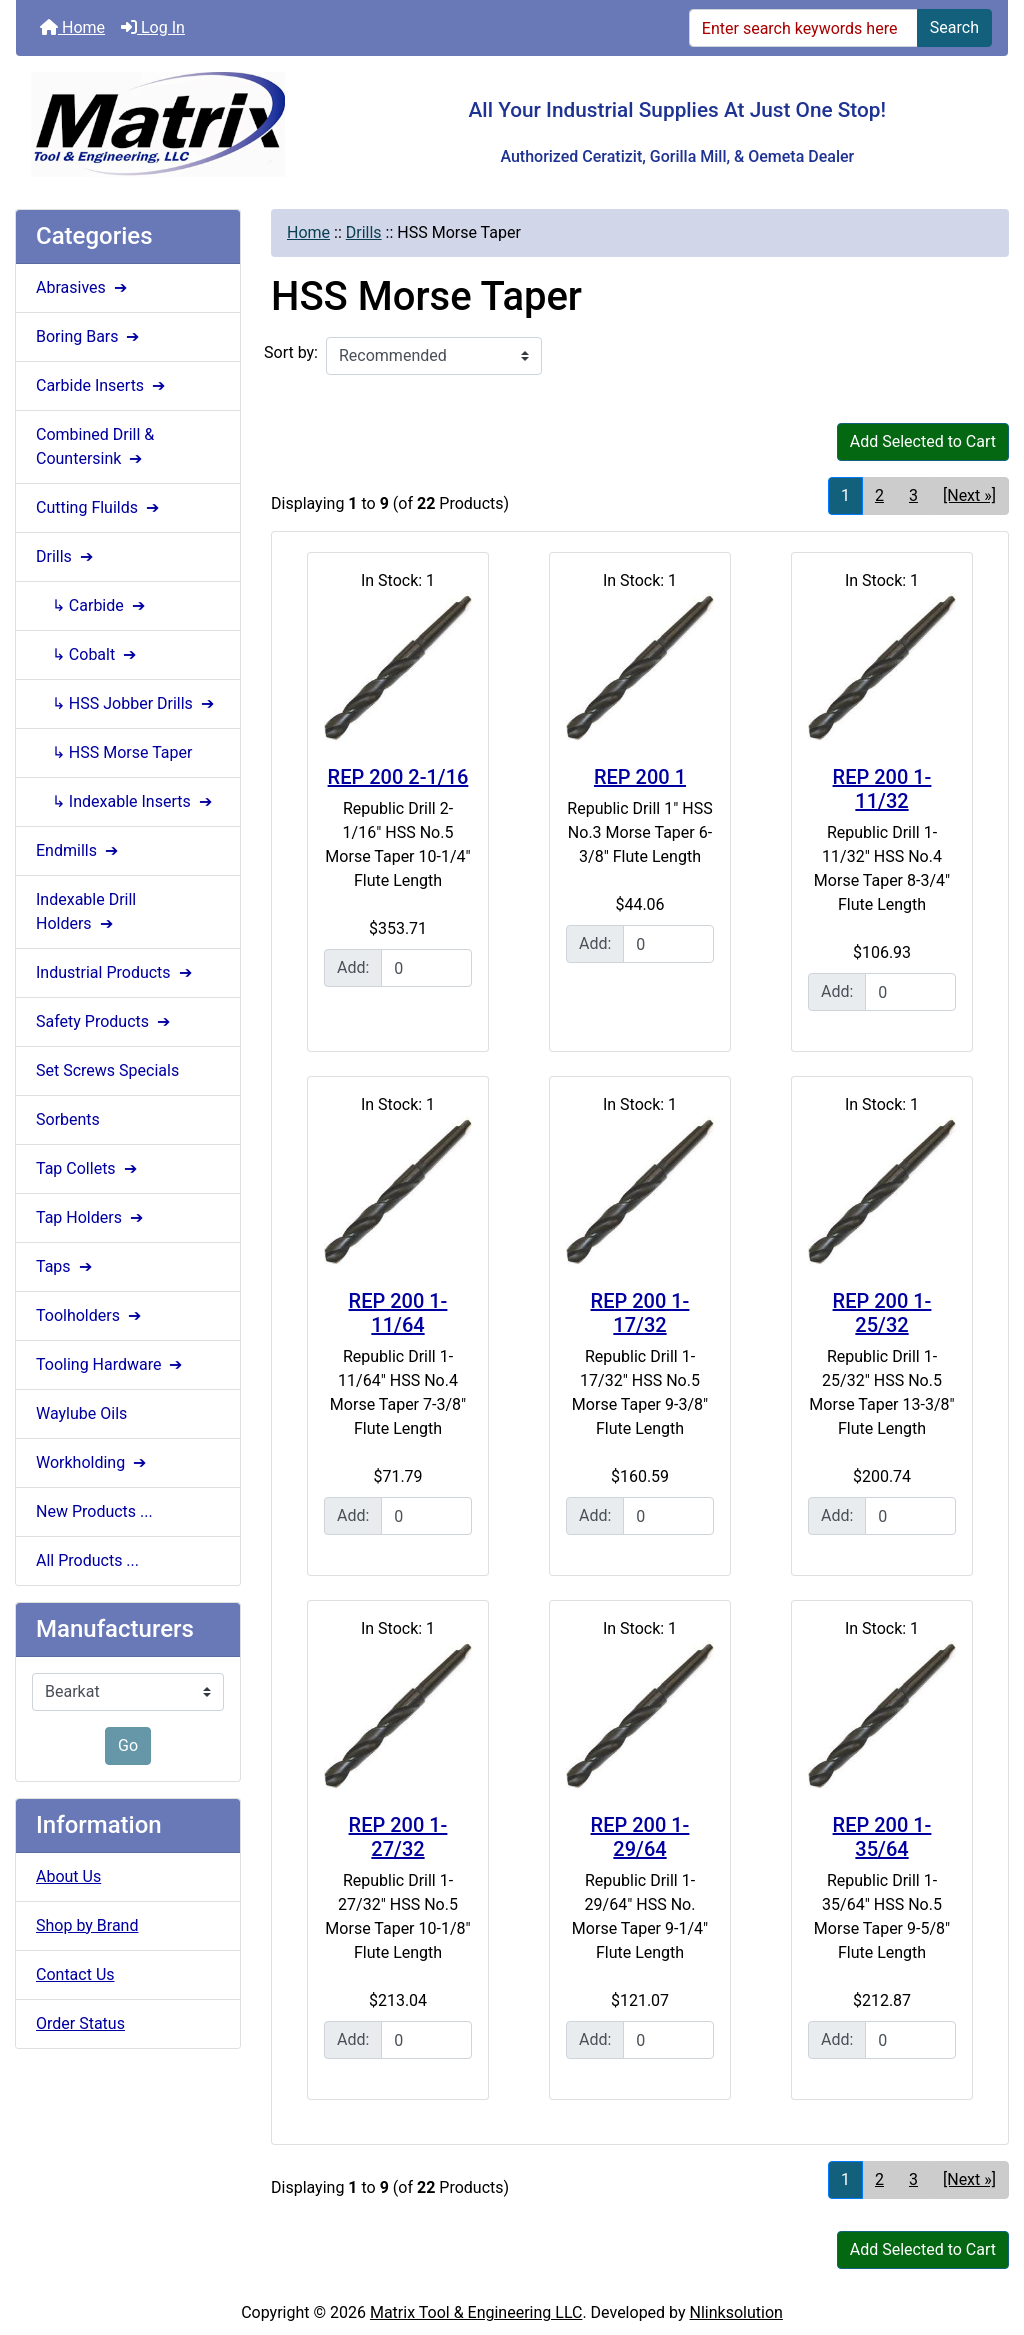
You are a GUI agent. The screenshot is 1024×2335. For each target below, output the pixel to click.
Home (72, 27)
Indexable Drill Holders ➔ (86, 911)
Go (128, 1745)
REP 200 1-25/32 (882, 1313)
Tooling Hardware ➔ (111, 1364)
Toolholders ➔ (90, 1315)
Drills (364, 232)
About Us (68, 1876)
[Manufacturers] (128, 1692)
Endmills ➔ (79, 850)
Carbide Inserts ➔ (102, 385)
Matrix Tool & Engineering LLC (476, 2312)
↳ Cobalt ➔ (88, 654)
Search (954, 27)
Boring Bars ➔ (89, 336)
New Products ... (94, 1511)
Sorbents (68, 1119)
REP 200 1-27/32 (398, 1837)
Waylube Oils (81, 1413)
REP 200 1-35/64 (882, 1837)
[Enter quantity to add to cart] (426, 968)
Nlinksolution (736, 2312)
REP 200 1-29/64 (640, 1837)
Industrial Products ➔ (116, 972)
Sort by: (291, 352)
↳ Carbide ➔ (92, 605)
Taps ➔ (66, 1266)
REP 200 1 (640, 777)
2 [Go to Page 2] (879, 495)
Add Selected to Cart (923, 441)
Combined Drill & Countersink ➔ (95, 446)
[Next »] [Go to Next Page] (969, 495)
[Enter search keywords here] (803, 28)
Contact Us (75, 1974)
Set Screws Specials (107, 1070)
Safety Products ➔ (105, 1021)
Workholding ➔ (93, 1462)
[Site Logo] (181, 124)
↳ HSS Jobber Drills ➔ (127, 703)
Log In (153, 27)
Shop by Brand (87, 1925)
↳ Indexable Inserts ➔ (126, 801)
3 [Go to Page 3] (913, 495)
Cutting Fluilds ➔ (99, 507)
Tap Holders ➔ (91, 1217)
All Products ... (87, 1560)
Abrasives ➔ (83, 287)
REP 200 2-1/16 (398, 777)
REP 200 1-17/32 (640, 1313)
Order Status (80, 2023)
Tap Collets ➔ (88, 1168)
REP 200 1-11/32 (882, 789)
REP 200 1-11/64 (398, 1313)
